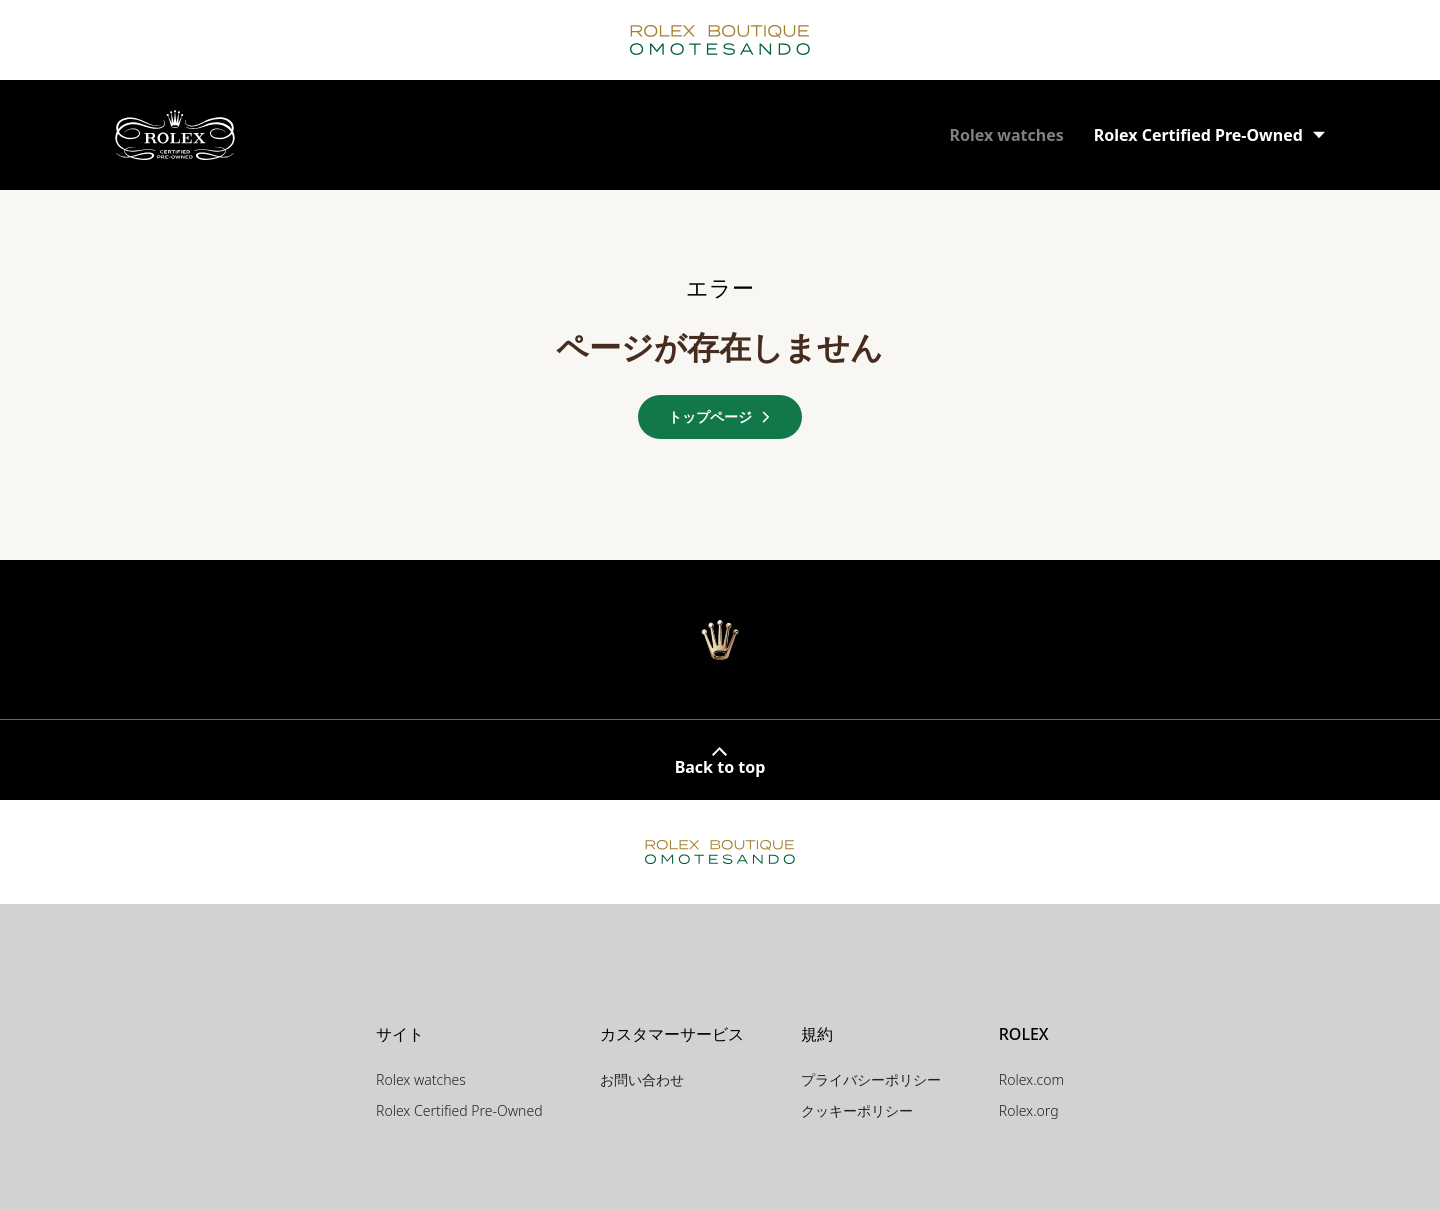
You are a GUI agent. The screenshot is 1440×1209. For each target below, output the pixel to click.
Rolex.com (1031, 1079)
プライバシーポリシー (871, 1079)
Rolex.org (1029, 1110)
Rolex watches (421, 1079)
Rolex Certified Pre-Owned (459, 1110)
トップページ (720, 416)
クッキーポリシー (857, 1110)
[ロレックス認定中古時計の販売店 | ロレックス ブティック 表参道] (175, 135)
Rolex (1006, 135)
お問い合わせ (642, 1079)
